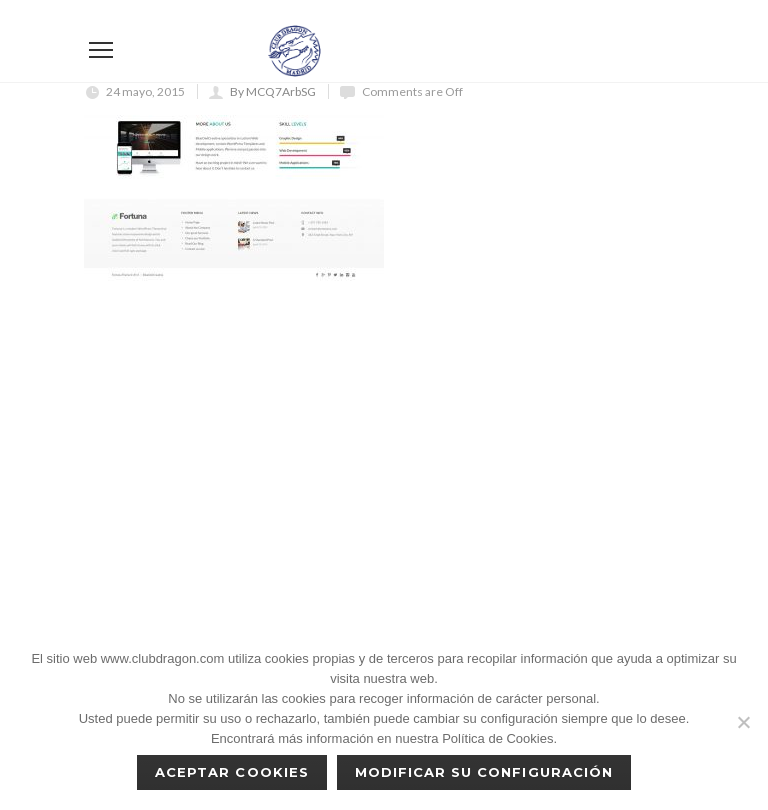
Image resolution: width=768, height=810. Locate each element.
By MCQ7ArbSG (273, 91)
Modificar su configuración (484, 772)
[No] (743, 722)
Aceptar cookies (232, 772)
